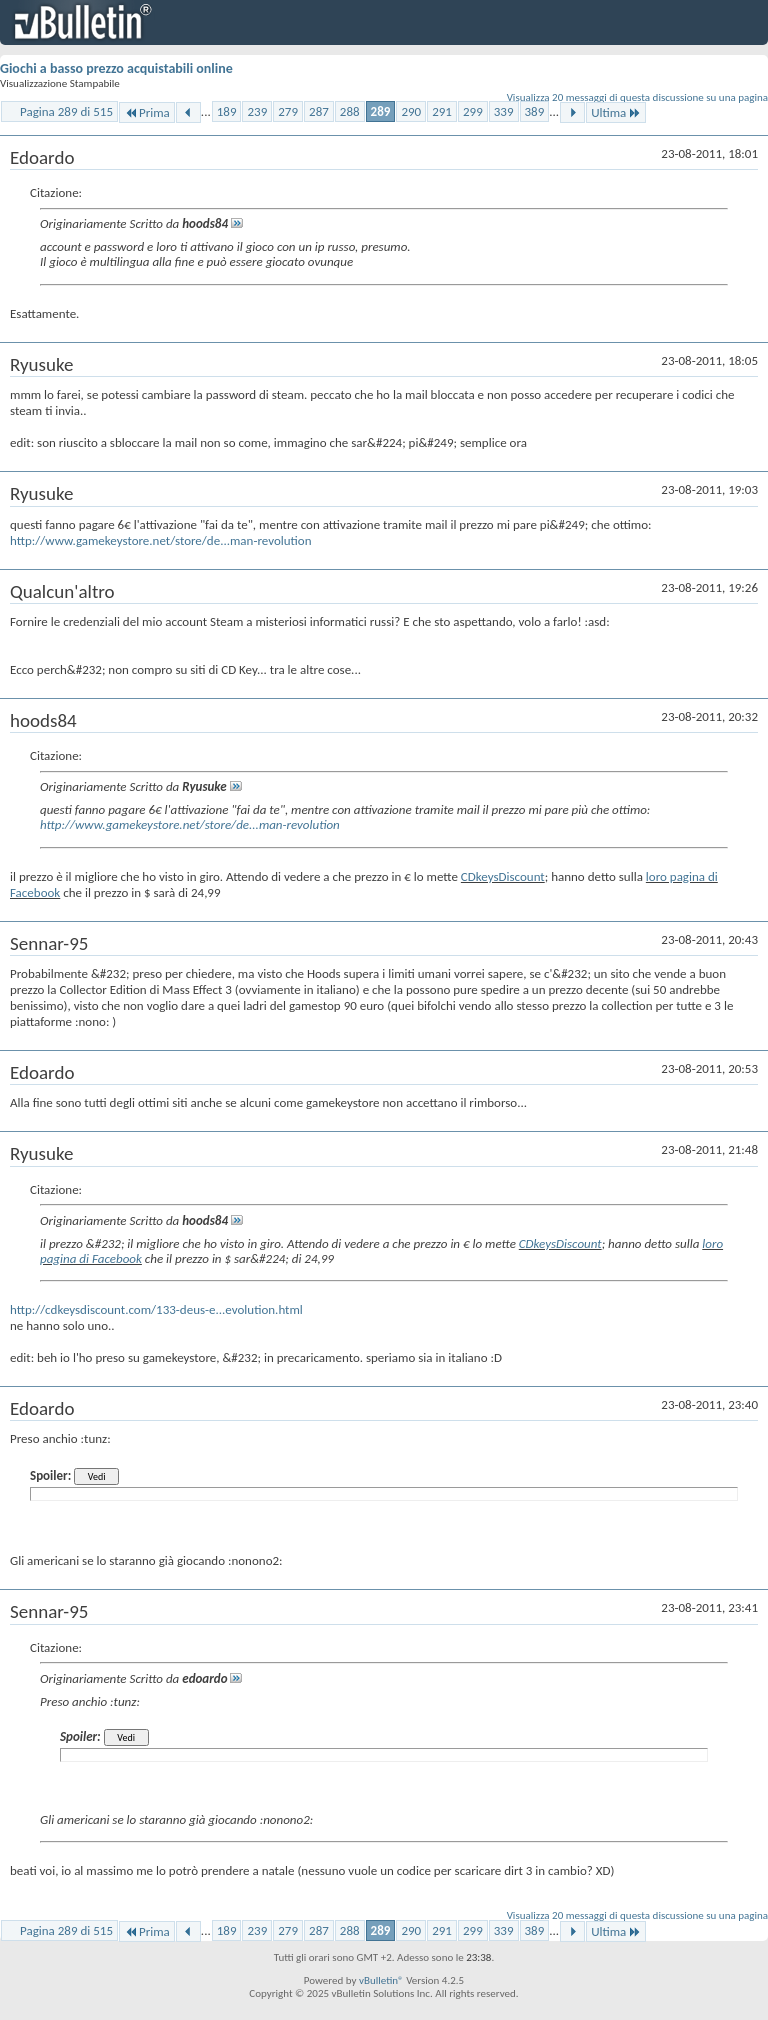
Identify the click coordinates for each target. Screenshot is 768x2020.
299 (473, 111)
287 (319, 111)
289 (381, 111)
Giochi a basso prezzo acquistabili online (116, 68)
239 (257, 111)
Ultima (616, 112)
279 (288, 111)
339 (504, 111)
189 (227, 111)
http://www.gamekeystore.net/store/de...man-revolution (161, 540)
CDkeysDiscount (503, 876)
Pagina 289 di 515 (66, 111)
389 (535, 111)
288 (350, 111)
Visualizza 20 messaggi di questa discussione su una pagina (637, 97)
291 (442, 111)
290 (411, 111)
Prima (147, 112)
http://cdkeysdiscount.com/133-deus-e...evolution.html (156, 1309)
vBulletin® (381, 1980)
